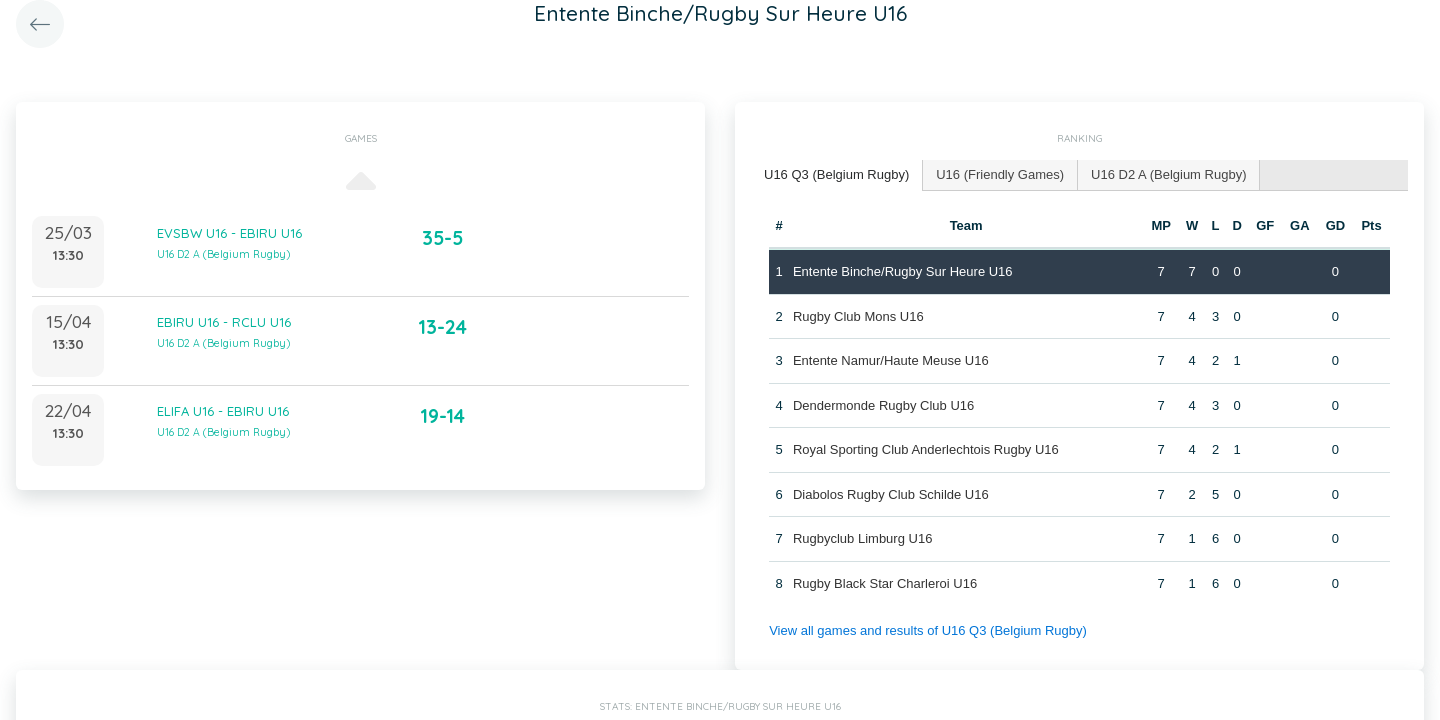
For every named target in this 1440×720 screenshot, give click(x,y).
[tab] (837, 175)
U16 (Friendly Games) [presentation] (1000, 174)
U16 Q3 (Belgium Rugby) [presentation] (836, 174)
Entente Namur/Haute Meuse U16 (891, 360)
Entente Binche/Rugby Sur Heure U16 (903, 271)
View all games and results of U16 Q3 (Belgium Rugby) (928, 630)
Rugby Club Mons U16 (858, 316)
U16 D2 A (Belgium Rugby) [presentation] (1168, 174)
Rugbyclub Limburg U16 (862, 538)
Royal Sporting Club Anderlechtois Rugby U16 (926, 449)
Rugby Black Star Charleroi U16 (885, 583)
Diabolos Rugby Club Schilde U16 (891, 494)
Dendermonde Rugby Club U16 (883, 405)
